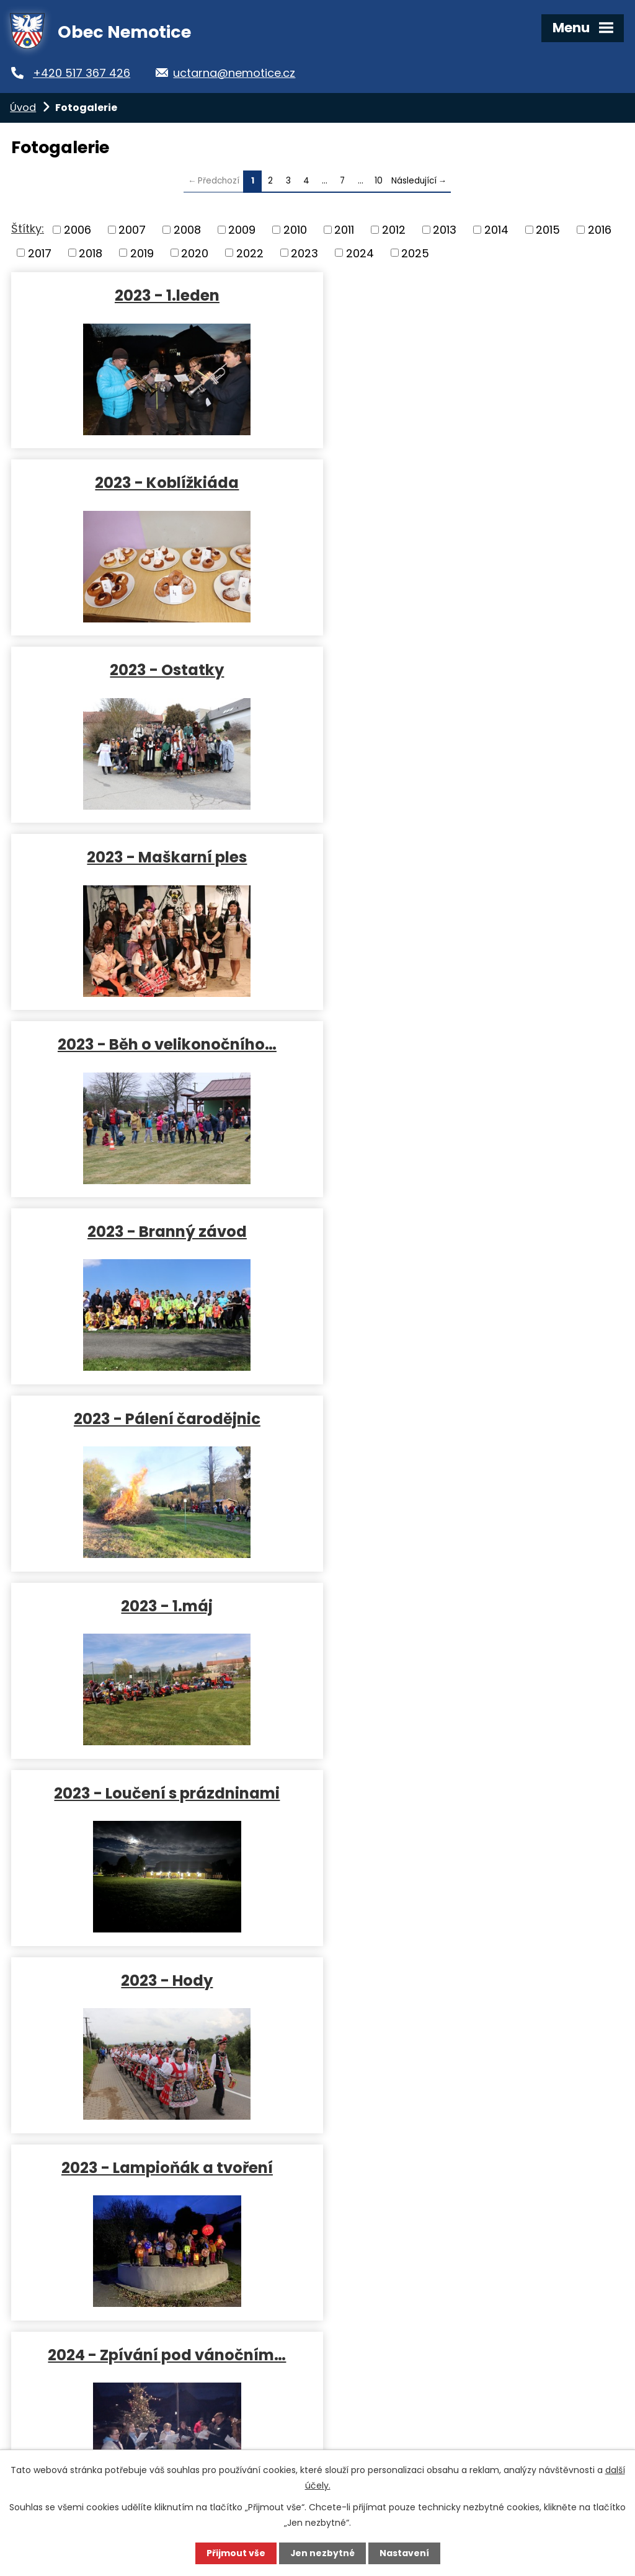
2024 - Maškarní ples (462, 1418)
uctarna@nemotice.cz (240, 73)
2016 (599, 229)
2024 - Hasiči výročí (162, 1980)
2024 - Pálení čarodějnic (161, 1792)
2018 (90, 252)
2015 (548, 229)
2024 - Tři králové (161, 1418)
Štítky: (27, 228)
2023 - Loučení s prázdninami (162, 1043)
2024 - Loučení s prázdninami (462, 1980)
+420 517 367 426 (85, 73)
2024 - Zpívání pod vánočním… (463, 1231)
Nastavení (404, 2553)
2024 (360, 252)
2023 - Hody (462, 1043)
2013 (444, 229)
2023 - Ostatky (162, 482)
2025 (415, 252)
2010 (295, 229)
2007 (132, 229)
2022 (250, 252)
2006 (77, 229)
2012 (394, 229)
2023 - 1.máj (462, 856)
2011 (344, 229)
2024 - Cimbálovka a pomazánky (161, 1605)
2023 (304, 252)
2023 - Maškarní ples (463, 482)
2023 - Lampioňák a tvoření (161, 1231)
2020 (194, 252)
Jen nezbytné (322, 2553)
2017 (39, 252)
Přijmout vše (235, 2553)
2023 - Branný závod (462, 669)
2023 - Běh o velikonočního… (161, 669)
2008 (187, 229)
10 (379, 181)
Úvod (23, 107)
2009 (241, 229)
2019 (142, 252)
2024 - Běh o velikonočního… (462, 1605)
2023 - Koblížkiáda (463, 295)
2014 (496, 229)
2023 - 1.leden (161, 295)
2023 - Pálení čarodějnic (161, 856)
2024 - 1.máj (462, 1792)
